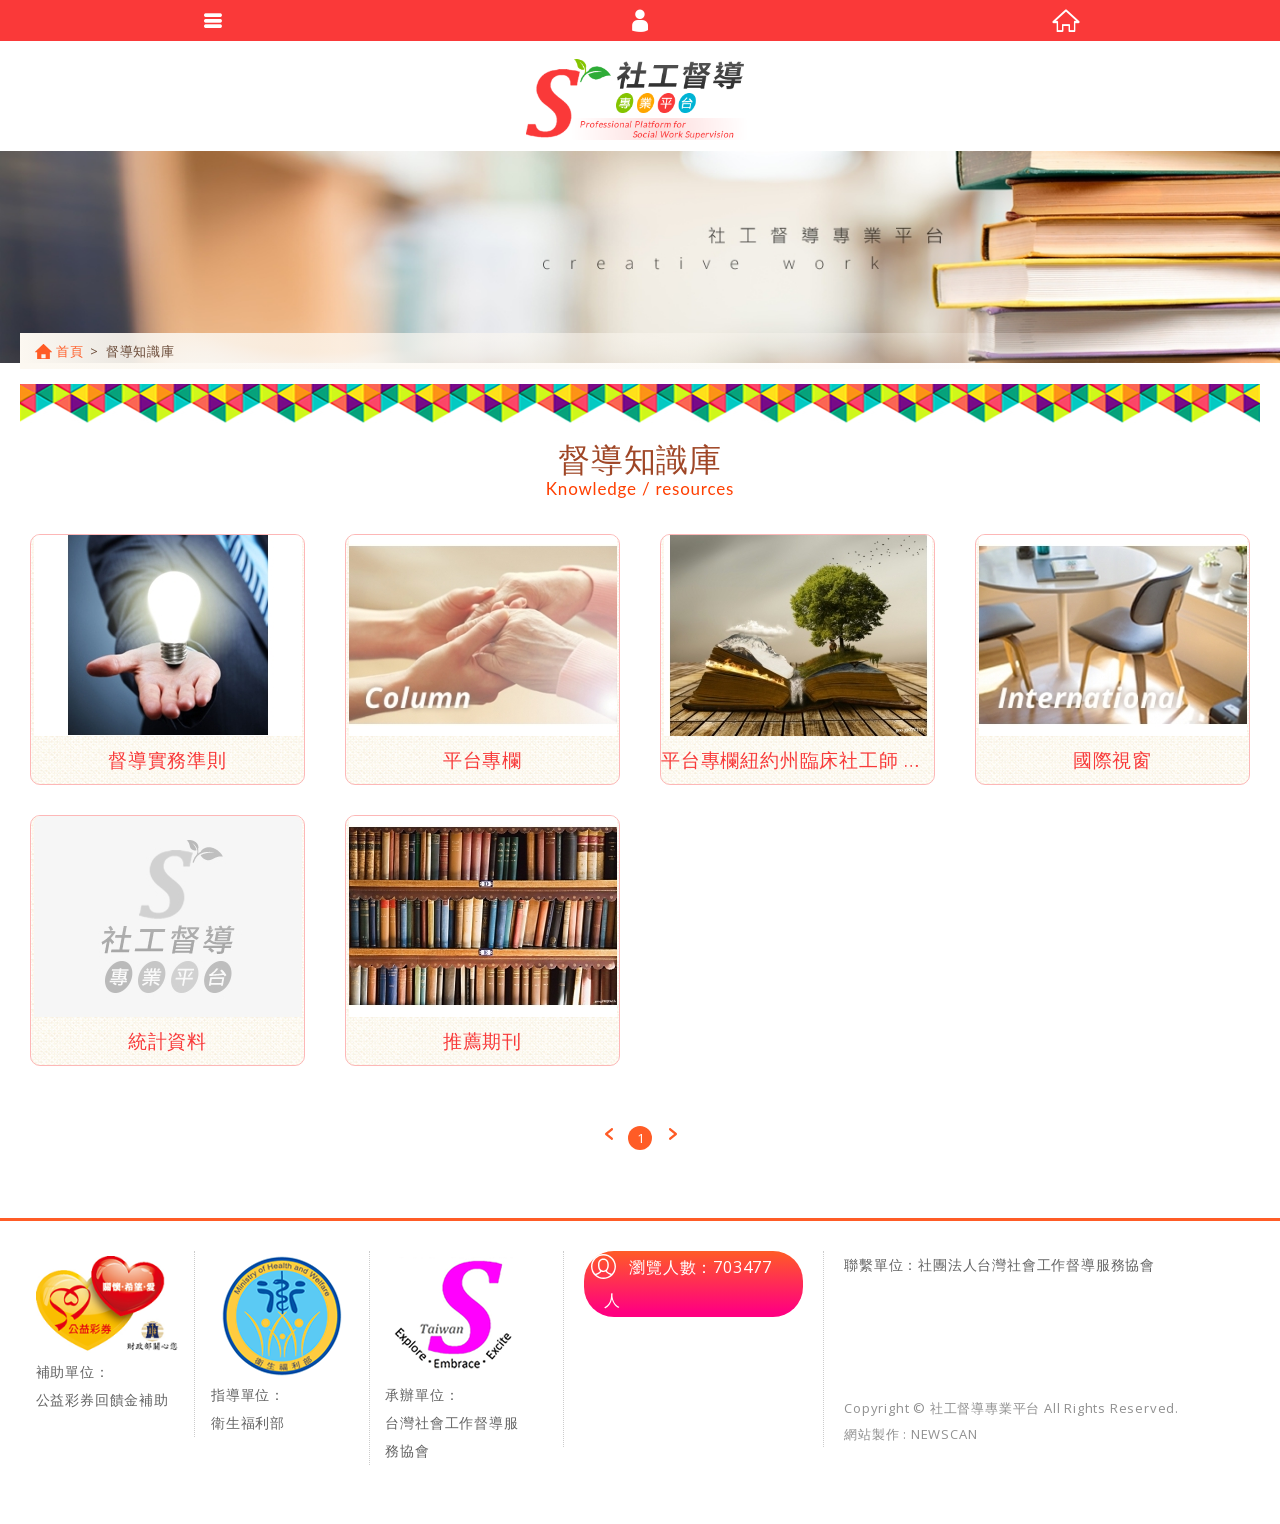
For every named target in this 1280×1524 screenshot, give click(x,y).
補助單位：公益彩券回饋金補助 (107, 1341)
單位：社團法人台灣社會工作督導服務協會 (1014, 1273)
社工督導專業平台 (640, 100)
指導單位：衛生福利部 (281, 1353)
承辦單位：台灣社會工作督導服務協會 (456, 1367)
